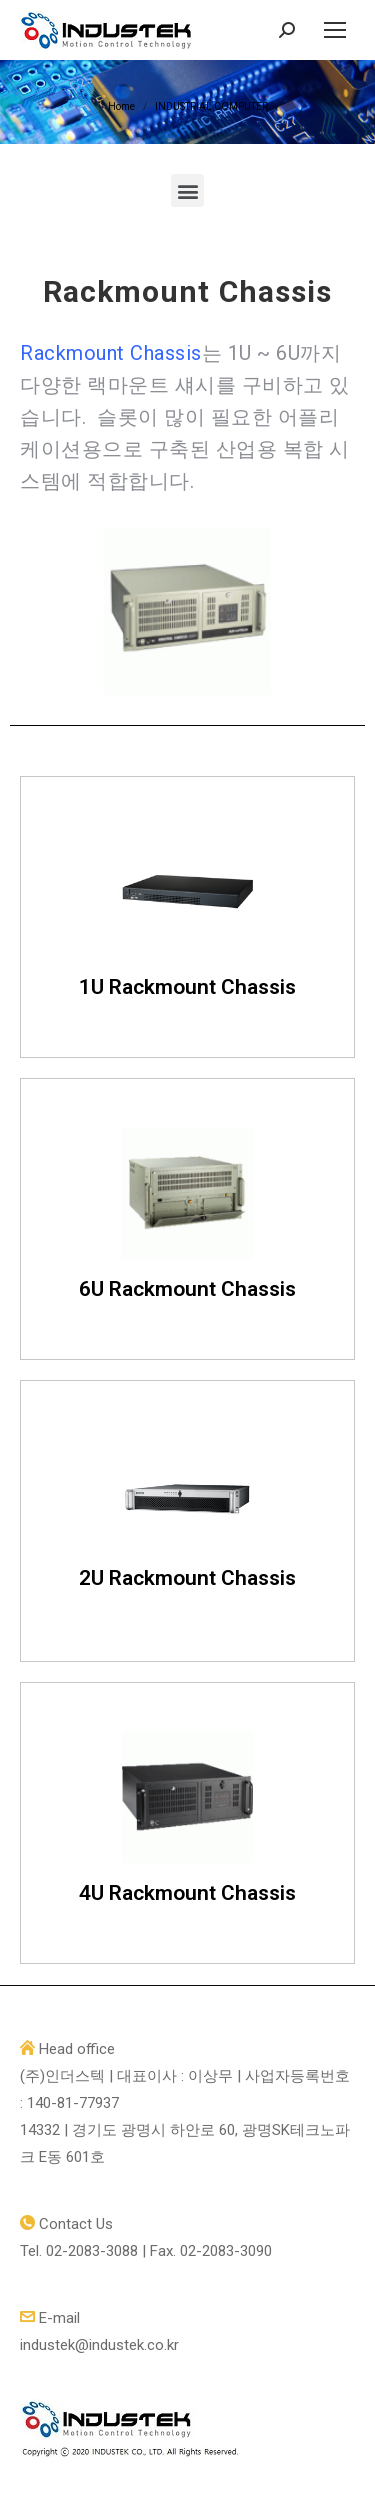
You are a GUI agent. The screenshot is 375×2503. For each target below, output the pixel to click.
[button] (187, 190)
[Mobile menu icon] (335, 30)
